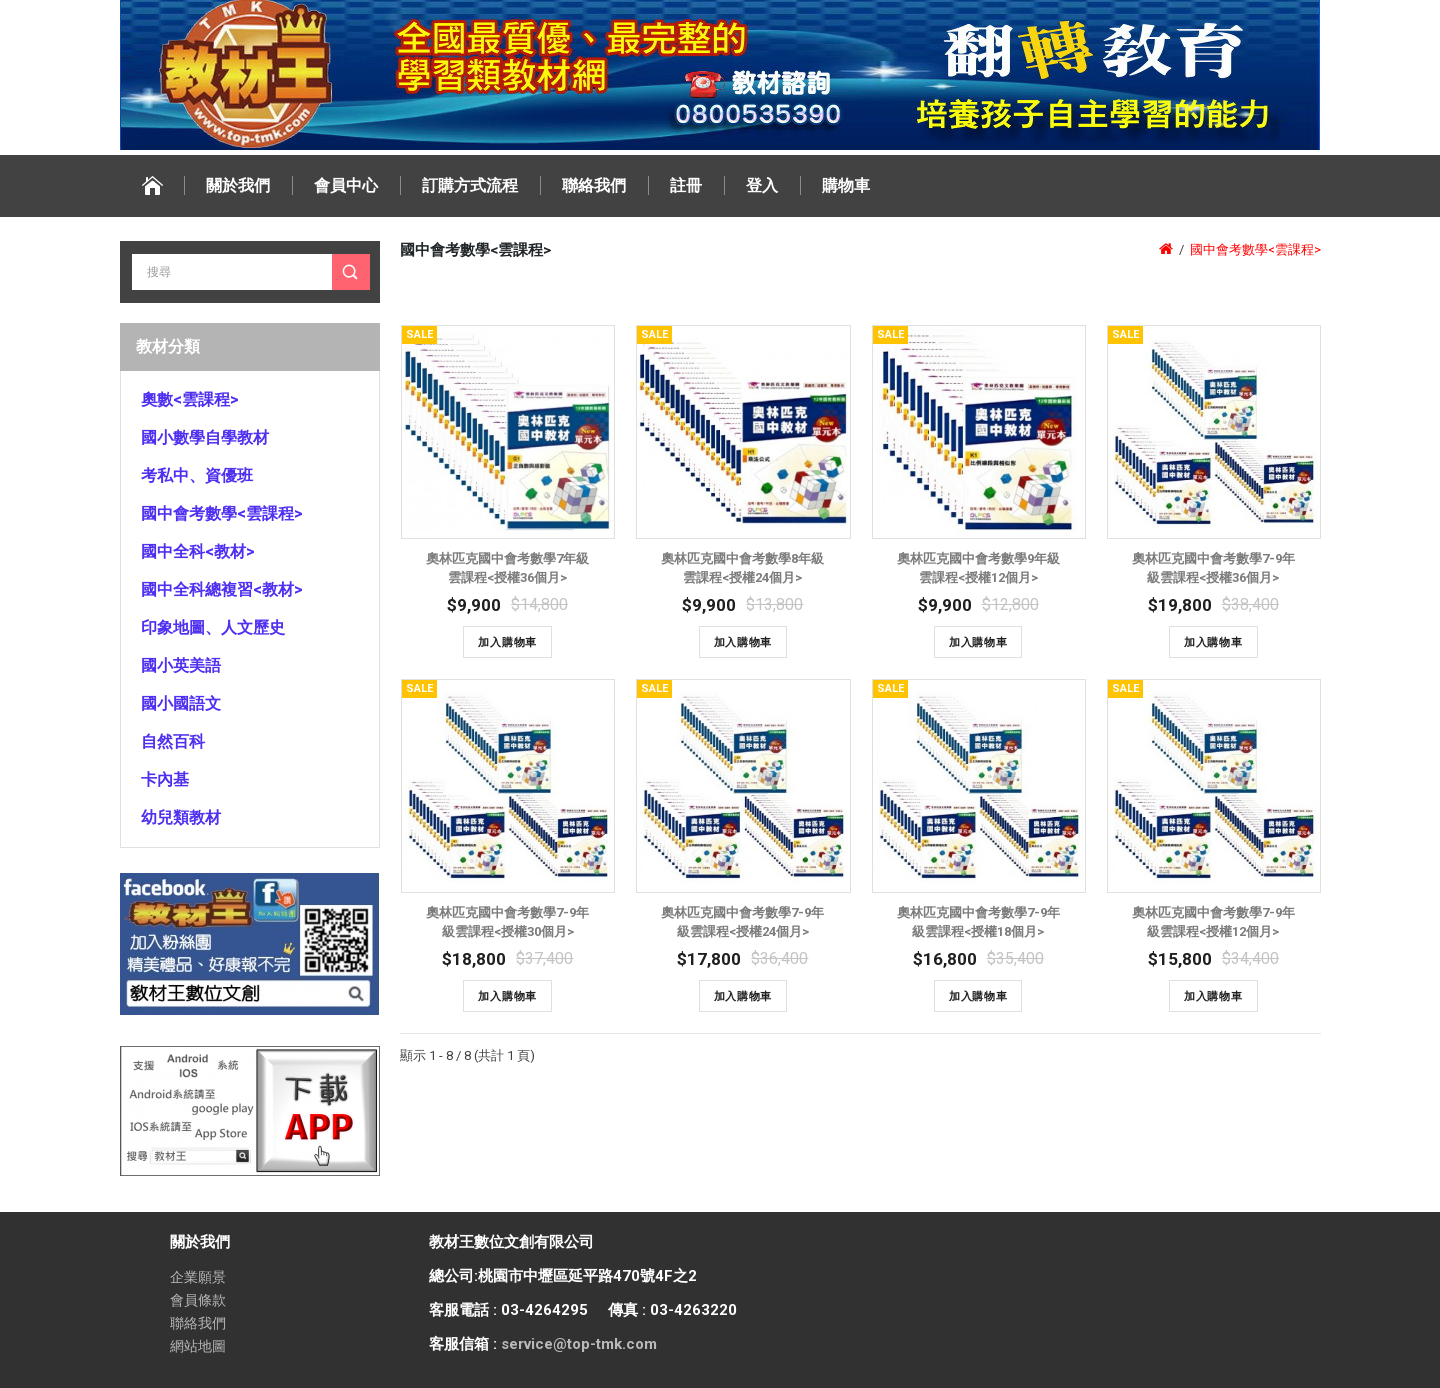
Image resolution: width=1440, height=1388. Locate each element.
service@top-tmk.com (579, 1344)
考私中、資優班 (197, 475)
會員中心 (346, 185)
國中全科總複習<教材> (222, 589)
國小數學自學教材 (205, 437)
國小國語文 (181, 703)
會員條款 (198, 1300)
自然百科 (173, 741)
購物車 (846, 185)
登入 (762, 185)
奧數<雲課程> (190, 399)
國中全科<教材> (198, 551)
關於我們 (238, 185)
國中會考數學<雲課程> (222, 513)
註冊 (686, 185)
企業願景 (198, 1277)
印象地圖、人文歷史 (213, 627)
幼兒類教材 (181, 817)
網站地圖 (198, 1346)
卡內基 (165, 779)
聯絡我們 (594, 185)
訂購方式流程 (470, 185)
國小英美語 (181, 665)
